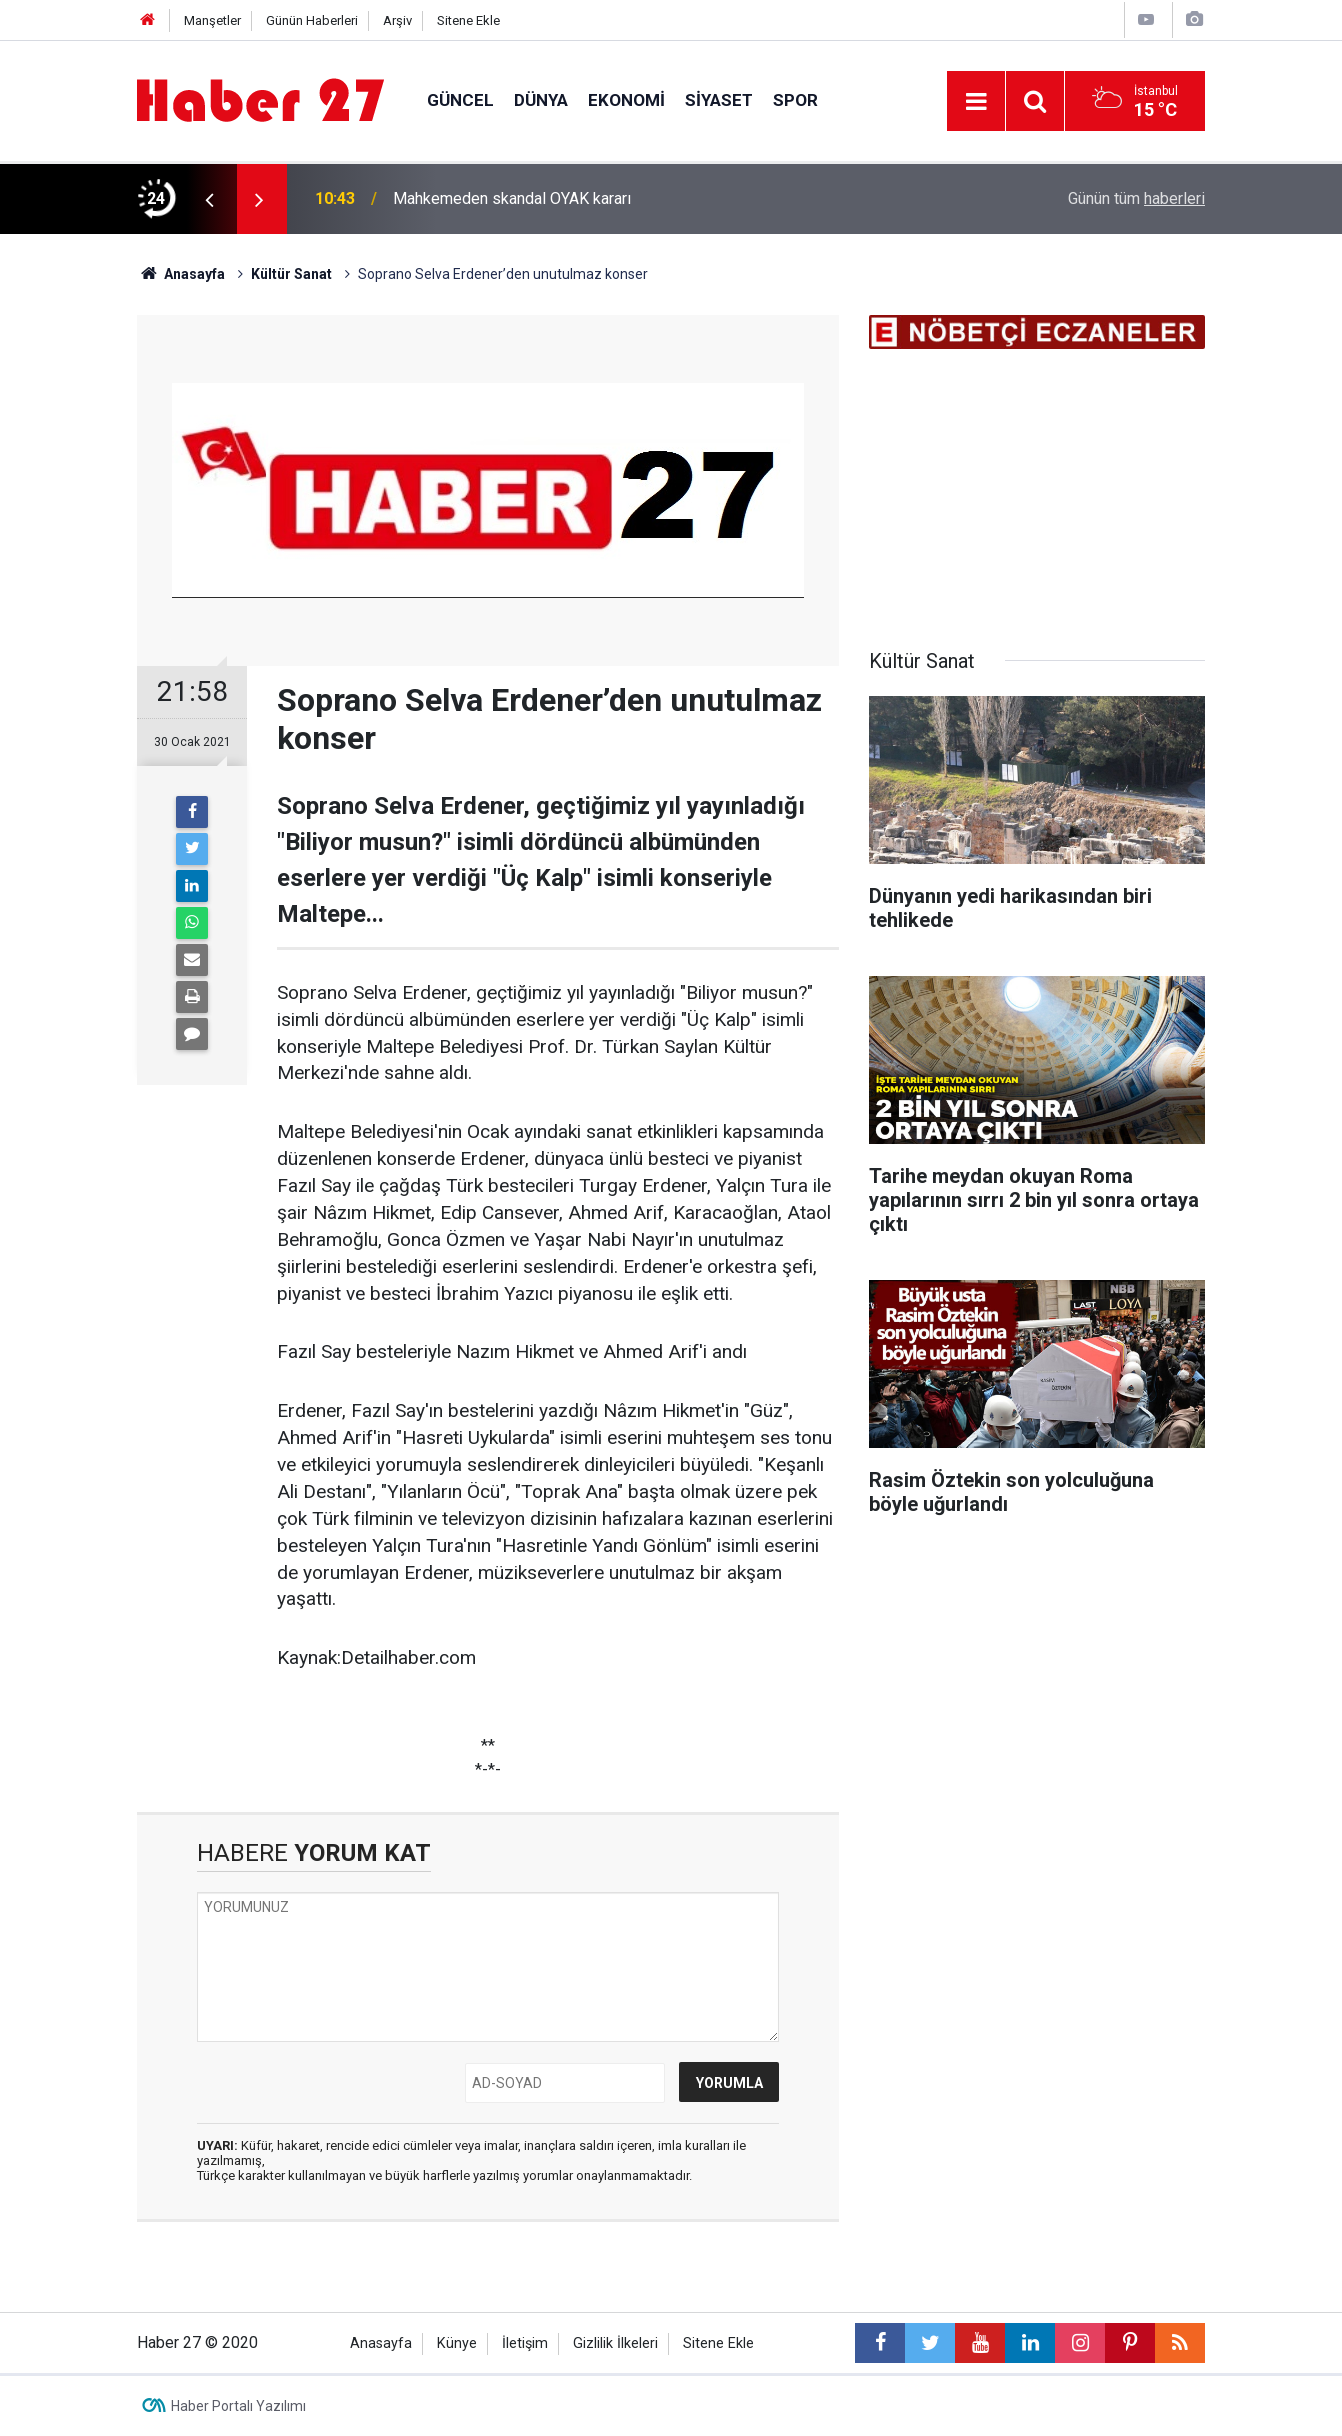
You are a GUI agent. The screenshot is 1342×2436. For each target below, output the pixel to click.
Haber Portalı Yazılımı (238, 2406)
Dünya (541, 100)
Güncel (460, 100)
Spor (795, 100)
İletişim (525, 2343)
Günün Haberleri (312, 20)
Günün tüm (1136, 198)
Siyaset (719, 100)
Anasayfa (381, 2343)
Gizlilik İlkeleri (615, 2343)
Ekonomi (626, 100)
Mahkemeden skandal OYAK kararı (512, 198)
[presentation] (209, 199)
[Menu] (976, 102)
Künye (457, 2343)
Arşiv (397, 20)
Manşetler (212, 20)
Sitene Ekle (468, 20)
